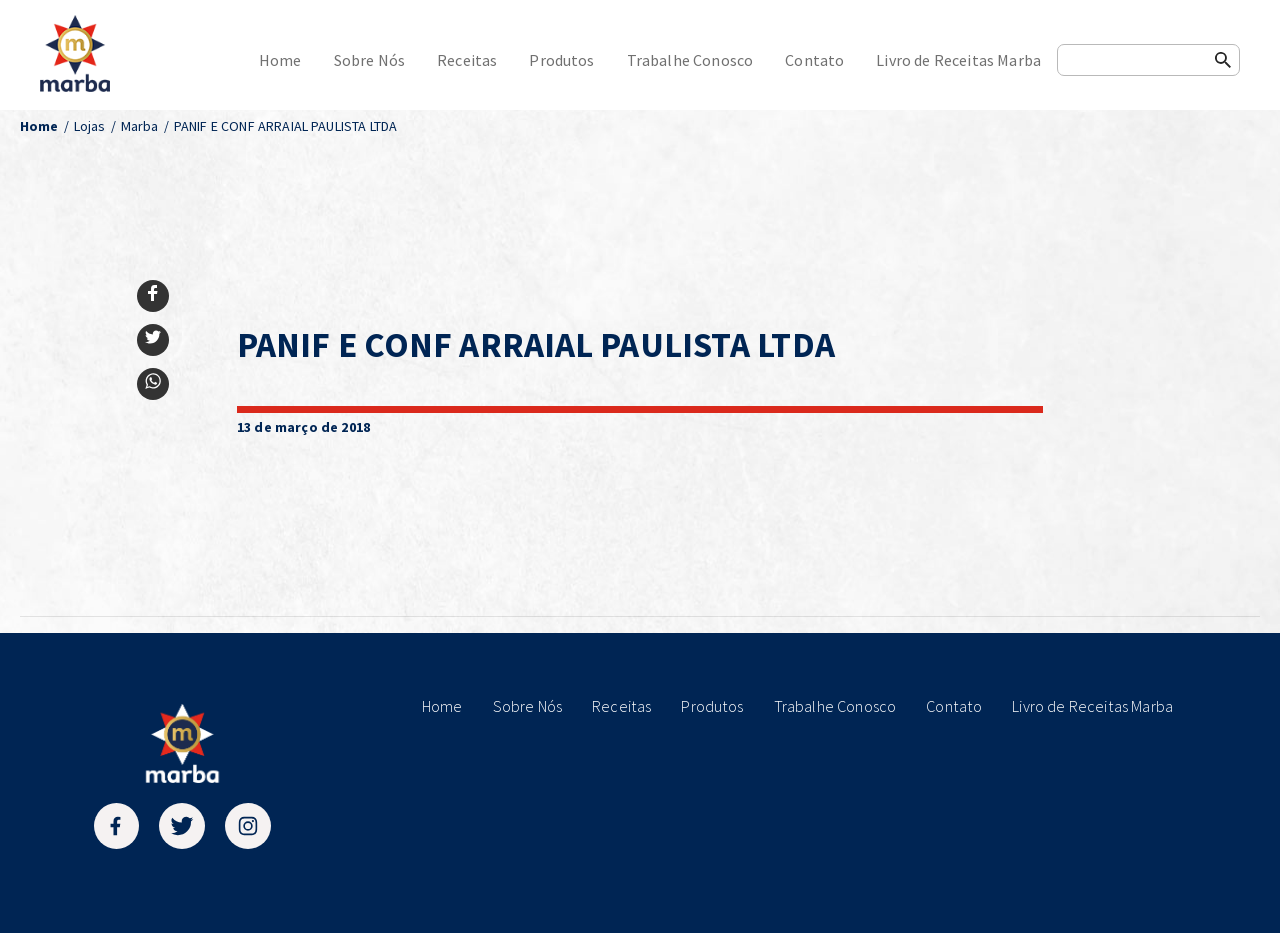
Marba (140, 126)
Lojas (90, 126)
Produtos (561, 60)
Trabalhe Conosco (690, 60)
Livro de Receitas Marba (958, 60)
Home (280, 60)
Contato (814, 60)
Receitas (467, 60)
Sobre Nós (369, 60)
